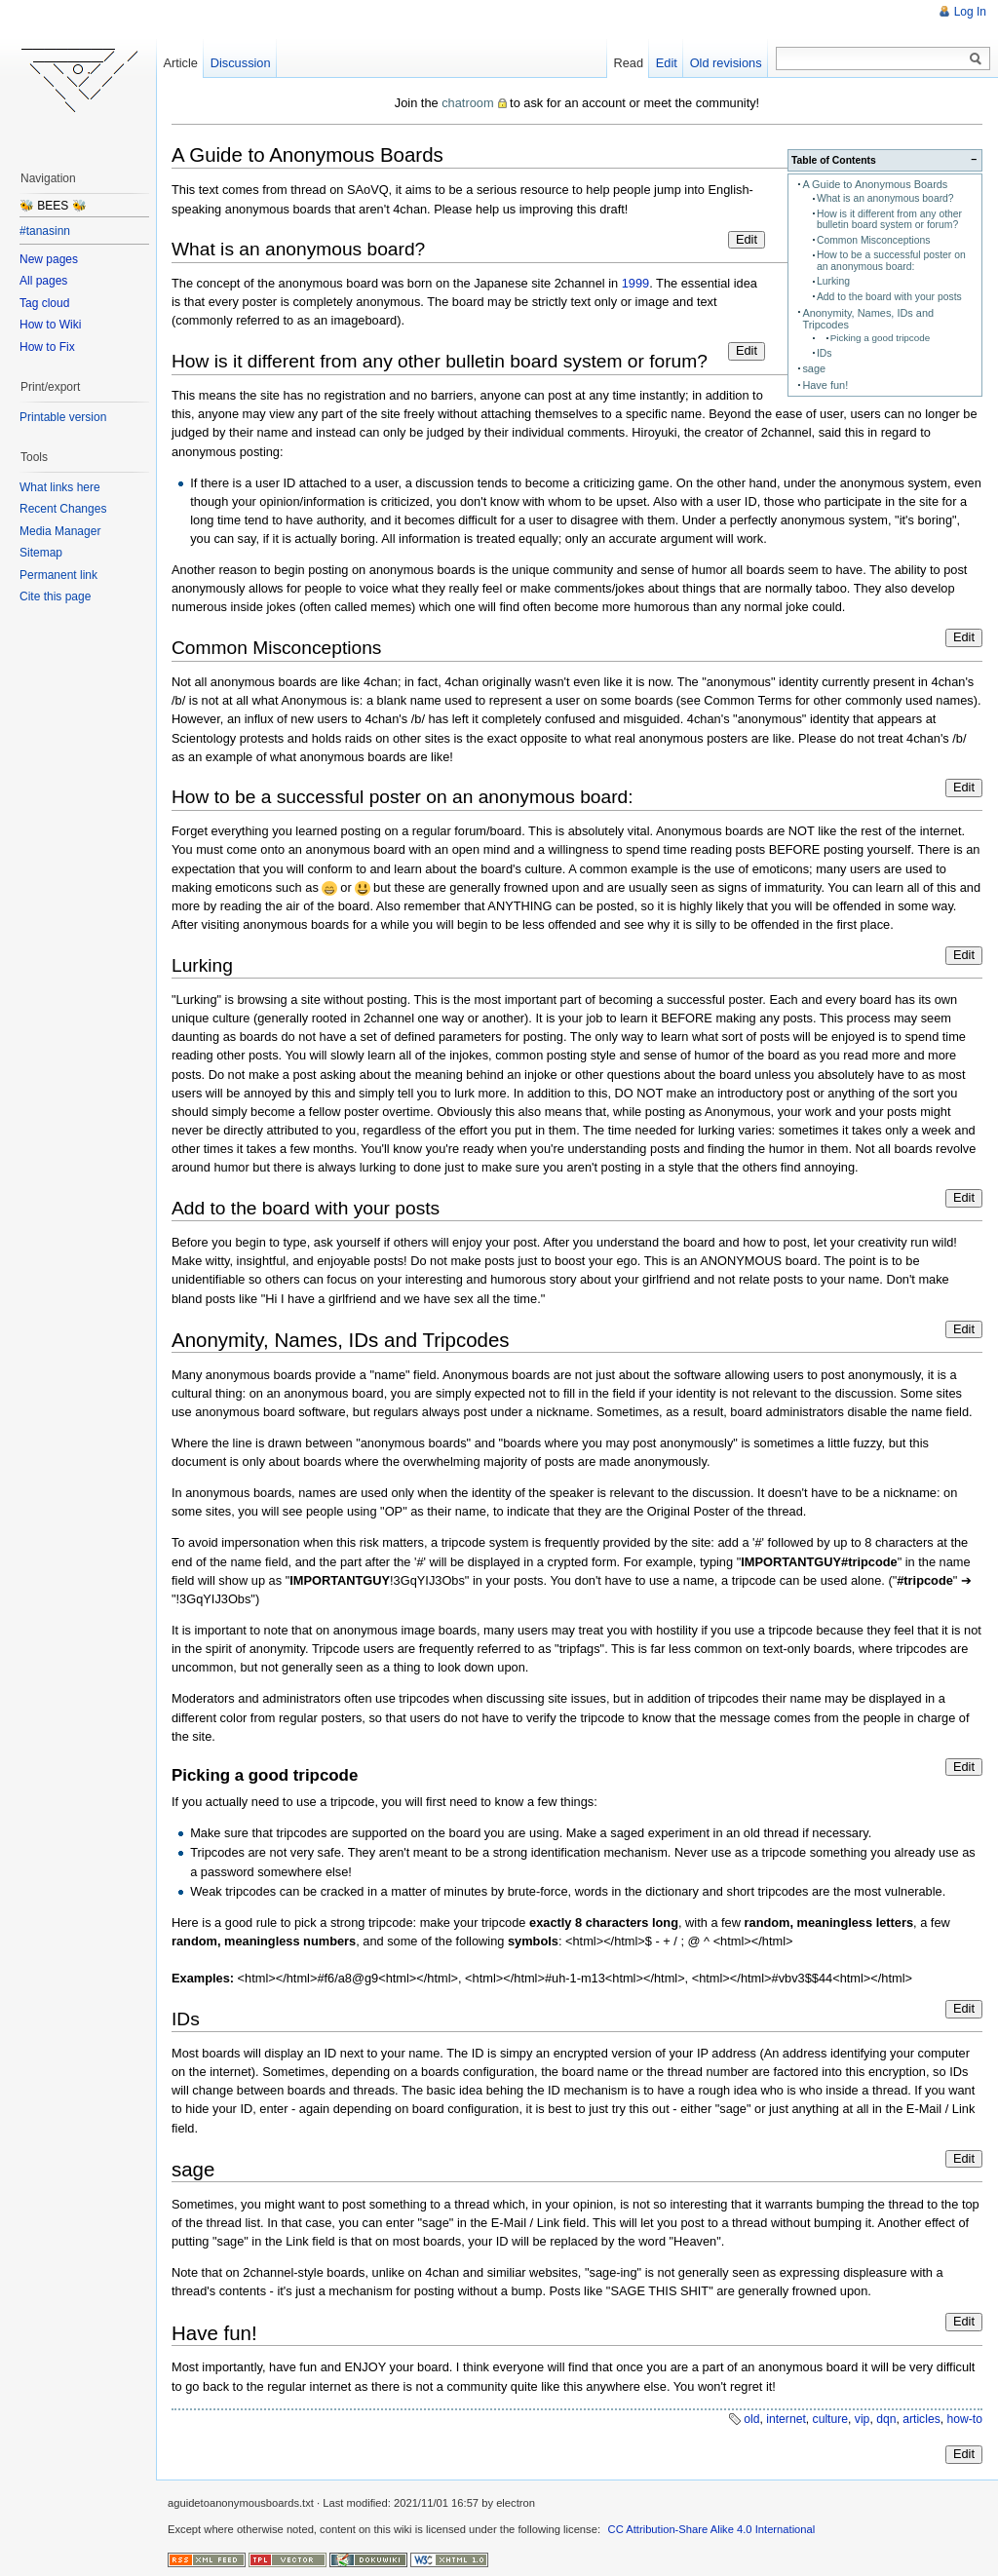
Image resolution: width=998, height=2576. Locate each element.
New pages (48, 259)
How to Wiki (50, 324)
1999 (635, 283)
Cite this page (55, 596)
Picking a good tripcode (880, 337)
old (751, 2419)
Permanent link (58, 575)
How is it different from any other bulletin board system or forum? (889, 219)
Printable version (62, 417)
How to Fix (47, 347)
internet (786, 2419)
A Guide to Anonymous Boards (874, 184)
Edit (746, 239)
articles (921, 2419)
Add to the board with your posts (889, 296)
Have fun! (825, 385)
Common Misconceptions (873, 240)
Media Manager (59, 531)
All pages (43, 281)
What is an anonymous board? (885, 198)
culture (831, 2419)
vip (862, 2419)
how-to (965, 2419)
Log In (970, 12)
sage (813, 368)
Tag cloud (44, 303)
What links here (59, 487)
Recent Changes (62, 509)
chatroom (467, 103)
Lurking (833, 281)
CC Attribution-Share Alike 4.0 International (712, 2529)
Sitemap (40, 552)
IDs (824, 353)
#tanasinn (44, 231)
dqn (886, 2419)
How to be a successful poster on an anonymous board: (891, 260)
